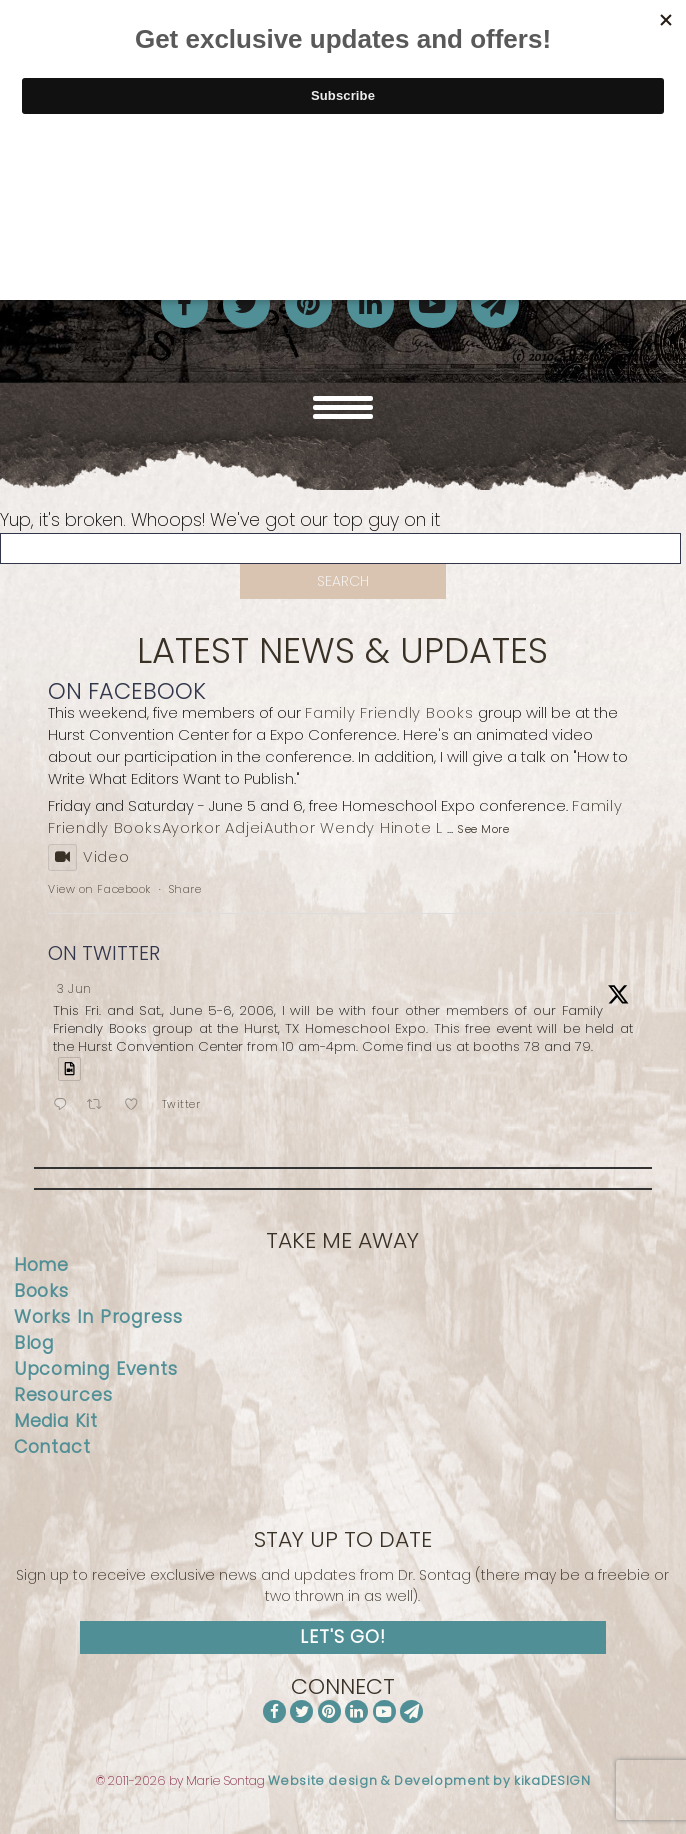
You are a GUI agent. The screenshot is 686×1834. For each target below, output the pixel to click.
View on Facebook (99, 889)
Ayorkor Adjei (213, 827)
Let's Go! (343, 1637)
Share (185, 889)
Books (41, 1291)
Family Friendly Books (389, 712)
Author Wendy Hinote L (353, 827)
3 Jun (74, 988)
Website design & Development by (429, 1780)
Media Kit (56, 1421)
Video (89, 856)
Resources (63, 1395)
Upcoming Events (96, 1369)
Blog (34, 1343)
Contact (52, 1447)
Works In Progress (98, 1317)
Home (42, 1265)
